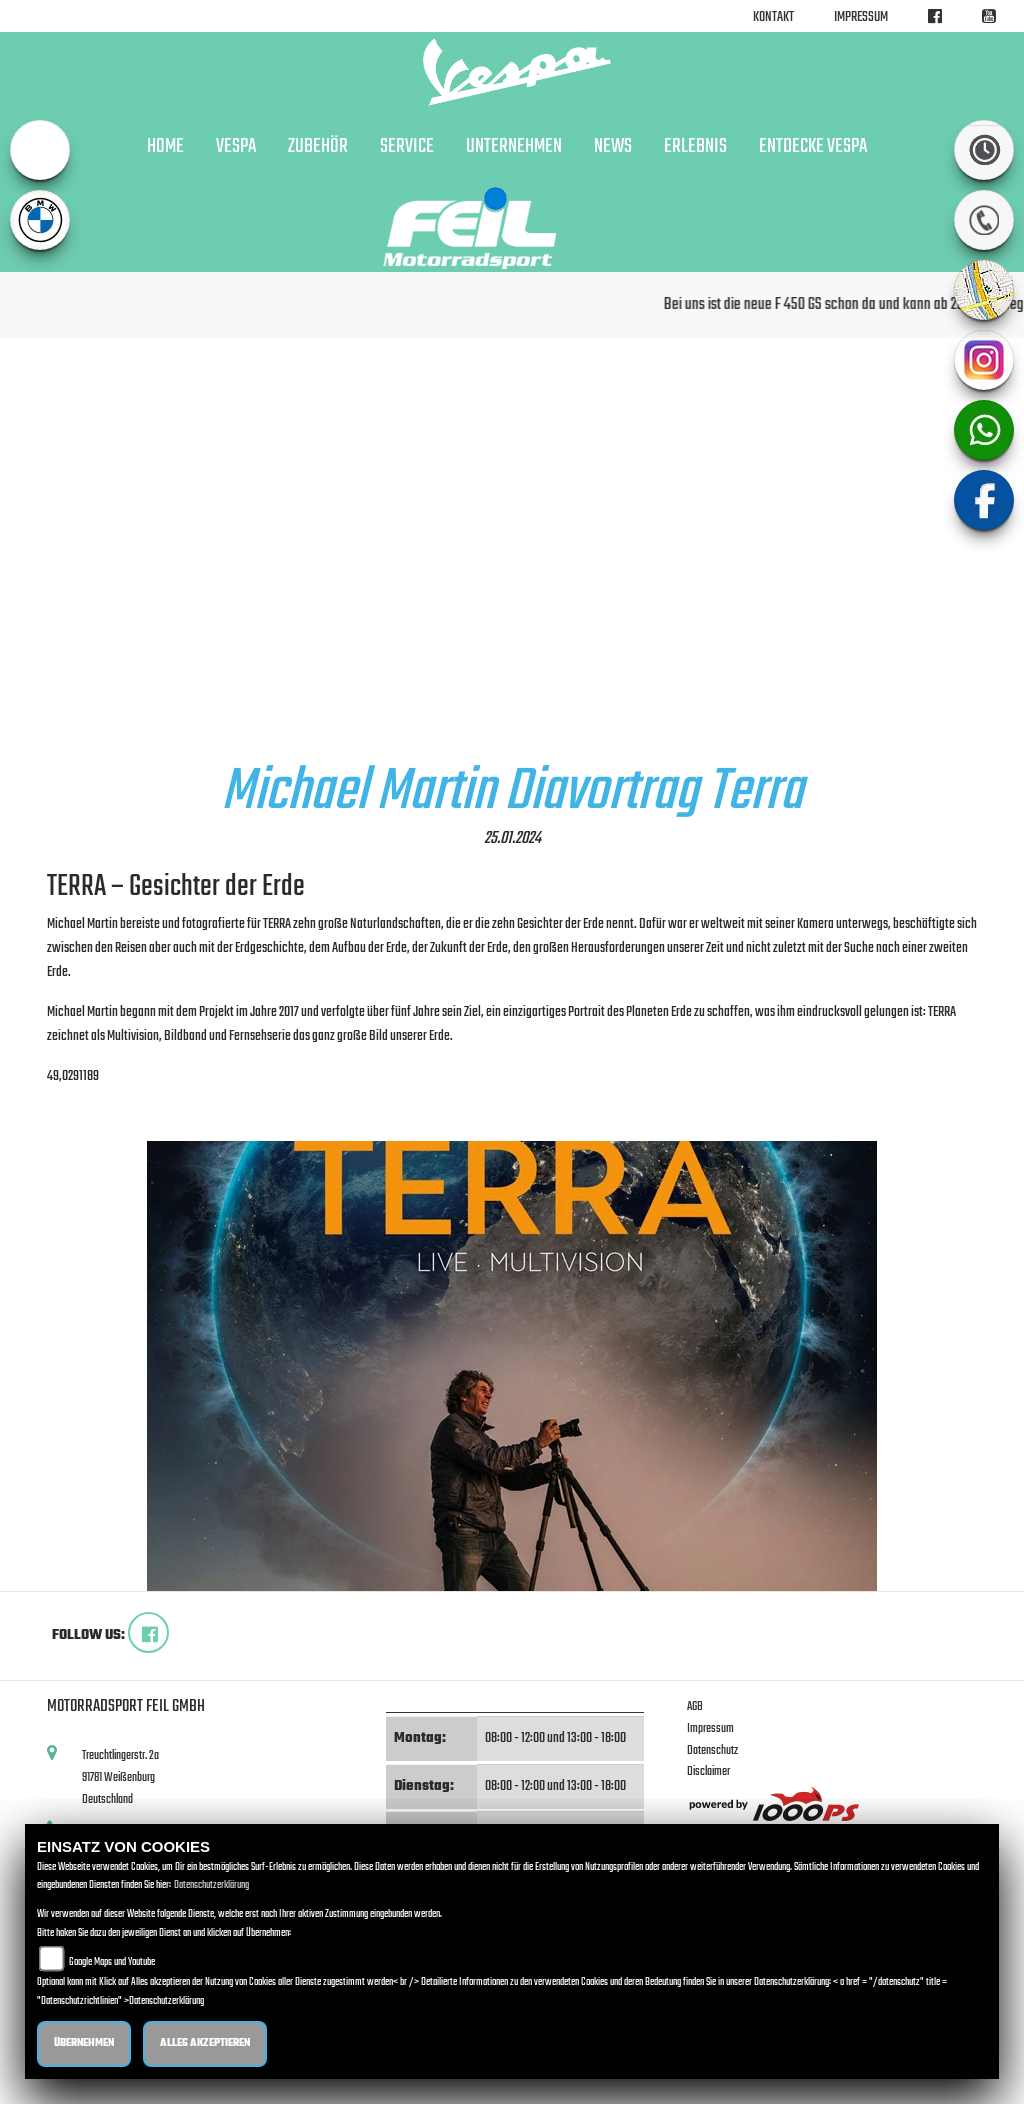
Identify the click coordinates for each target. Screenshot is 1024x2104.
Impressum (861, 17)
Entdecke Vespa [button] (813, 147)
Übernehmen (84, 2043)
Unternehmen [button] (514, 147)
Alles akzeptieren (205, 2043)
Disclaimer (708, 1771)
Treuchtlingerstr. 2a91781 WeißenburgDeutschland (120, 1777)
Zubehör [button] (318, 147)
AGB (695, 1706)
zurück (68, 1112)
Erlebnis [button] (695, 147)
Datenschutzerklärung (211, 1885)
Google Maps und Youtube (112, 1962)
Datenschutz (712, 1750)
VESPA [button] (236, 147)
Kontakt (773, 17)
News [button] (613, 147)
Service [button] (407, 147)
